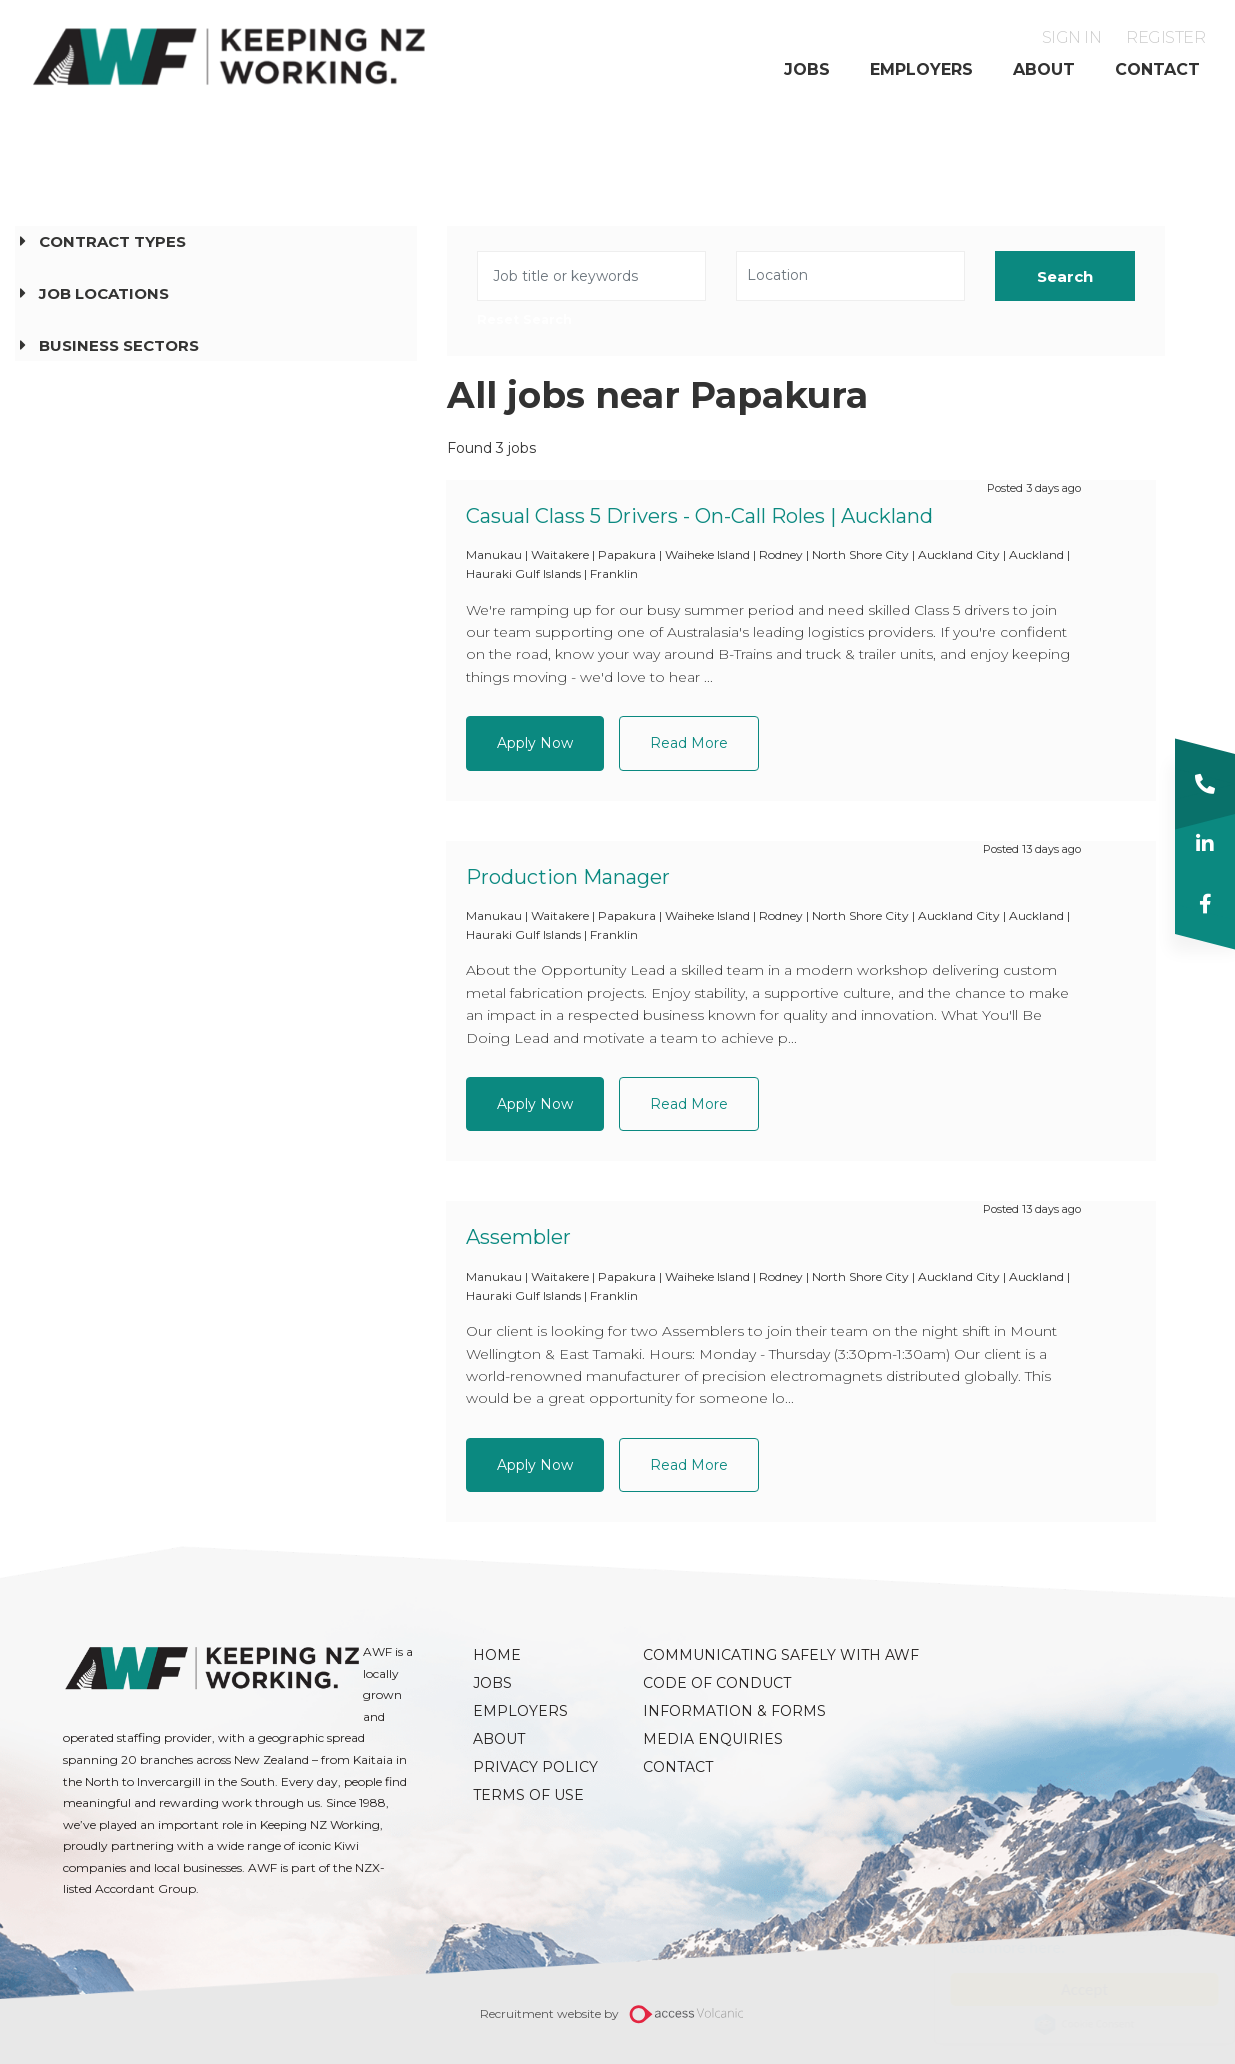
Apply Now (535, 743)
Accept (1064, 1989)
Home (497, 1655)
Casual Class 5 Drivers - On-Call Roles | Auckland (699, 516)
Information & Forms (718, 1711)
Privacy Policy (535, 1767)
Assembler (518, 1237)
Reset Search (524, 320)
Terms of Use (528, 1795)
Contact (1157, 69)
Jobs (807, 69)
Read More (689, 743)
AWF (230, 56)
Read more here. (988, 1947)
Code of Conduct (717, 1683)
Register (1165, 37)
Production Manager (568, 877)
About (1044, 69)
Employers (921, 69)
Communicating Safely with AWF (718, 1655)
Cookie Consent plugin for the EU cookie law (1065, 2024)
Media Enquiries (713, 1739)
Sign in (1072, 37)
